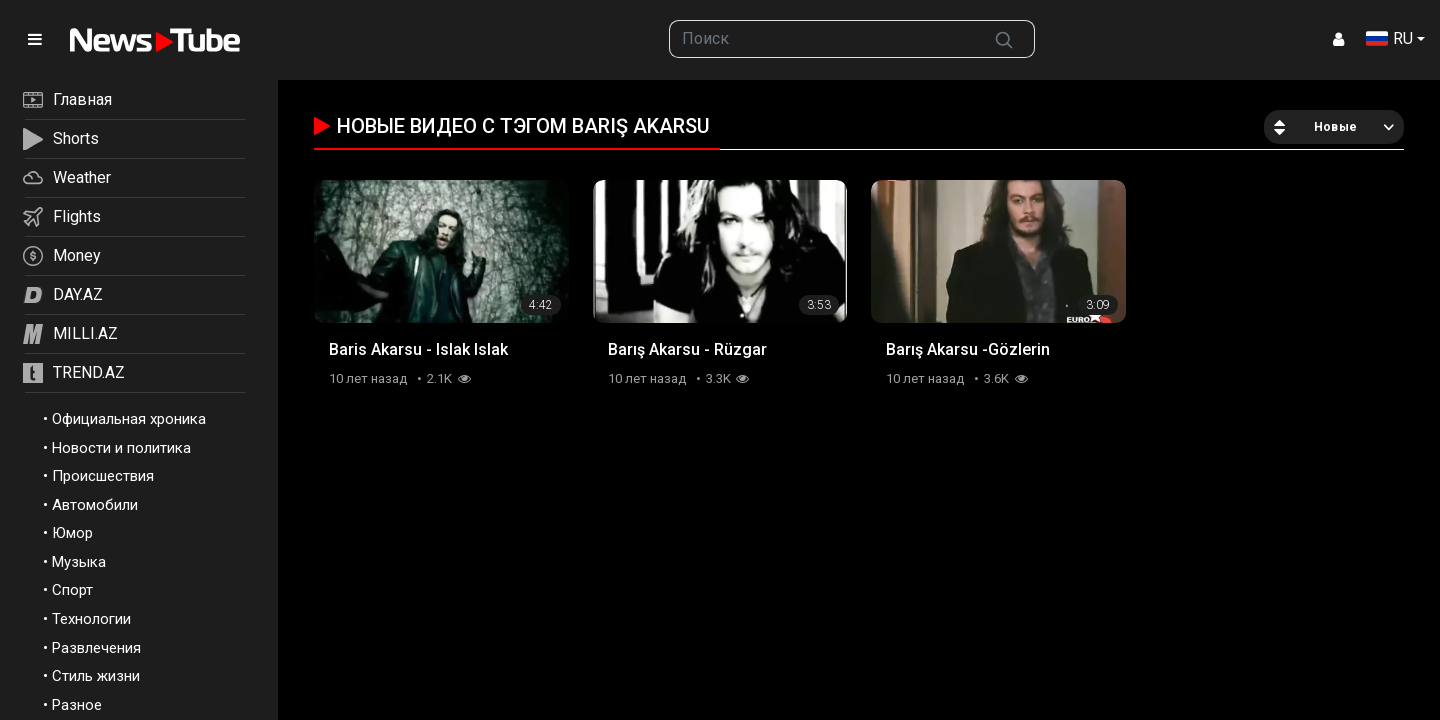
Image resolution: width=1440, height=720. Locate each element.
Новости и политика (121, 448)
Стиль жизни (96, 676)
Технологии (91, 619)
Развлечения (96, 648)
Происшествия (103, 476)
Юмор (72, 533)
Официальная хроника (129, 419)
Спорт (72, 590)
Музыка (79, 562)
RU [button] (1389, 38)
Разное (77, 705)
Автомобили (95, 505)
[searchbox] (822, 39)
